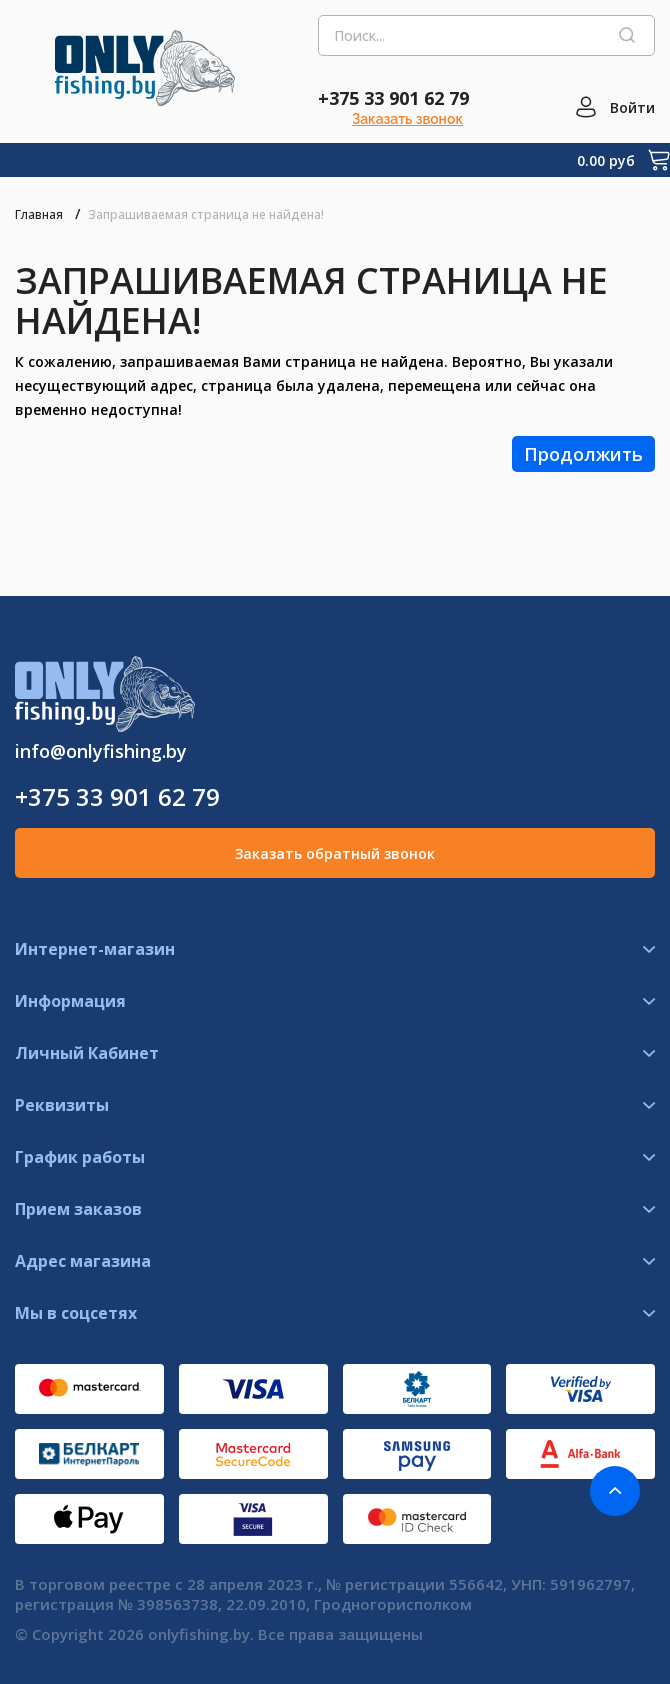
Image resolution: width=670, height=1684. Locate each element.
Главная (39, 214)
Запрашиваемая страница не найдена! (206, 214)
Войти (632, 107)
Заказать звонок (407, 119)
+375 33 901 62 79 (393, 98)
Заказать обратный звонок (335, 853)
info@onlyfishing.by (101, 751)
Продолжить (583, 454)
